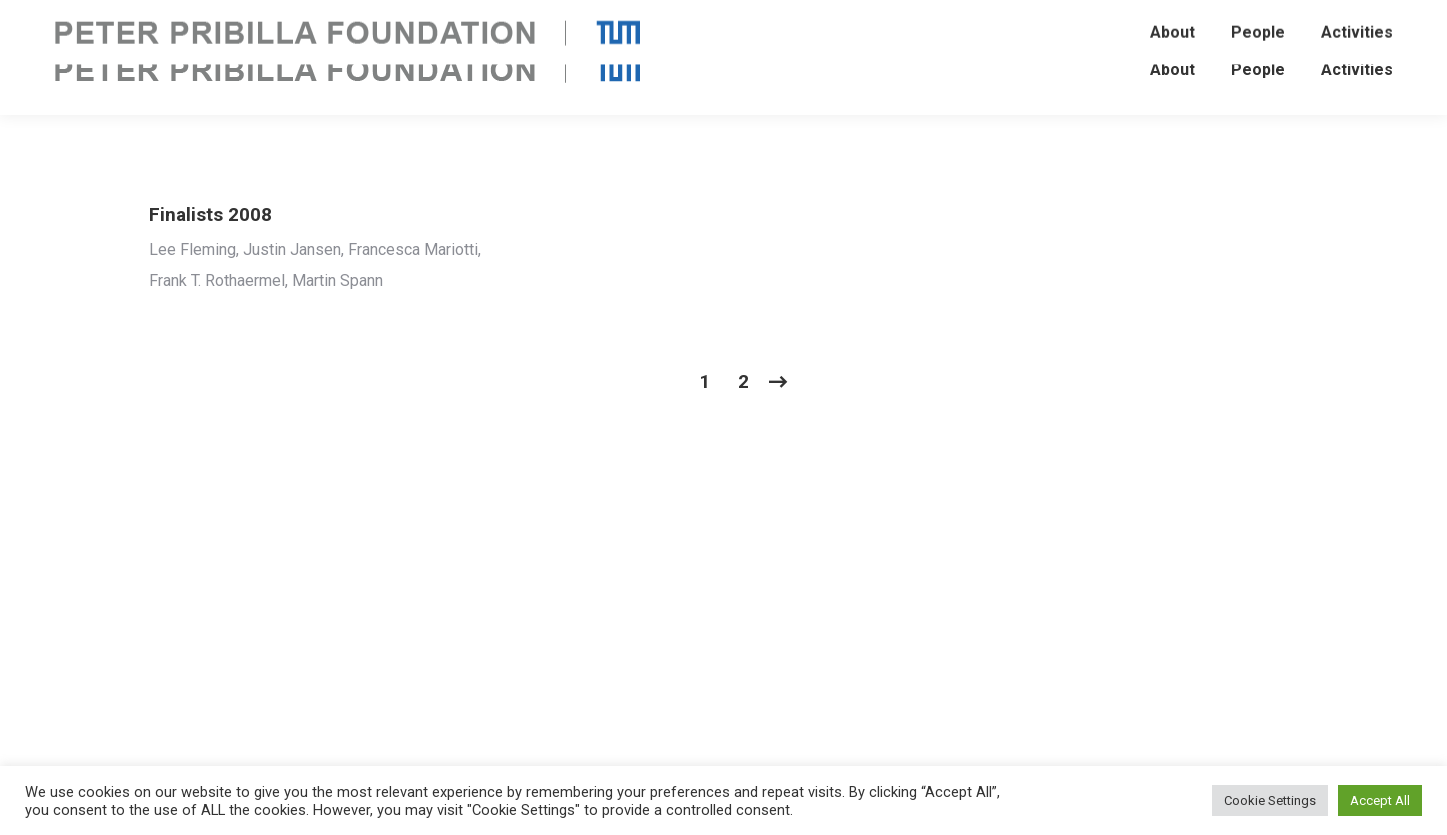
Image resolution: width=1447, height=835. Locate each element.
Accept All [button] (1380, 800)
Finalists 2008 (210, 214)
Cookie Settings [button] (1270, 800)
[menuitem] (1172, 70)
